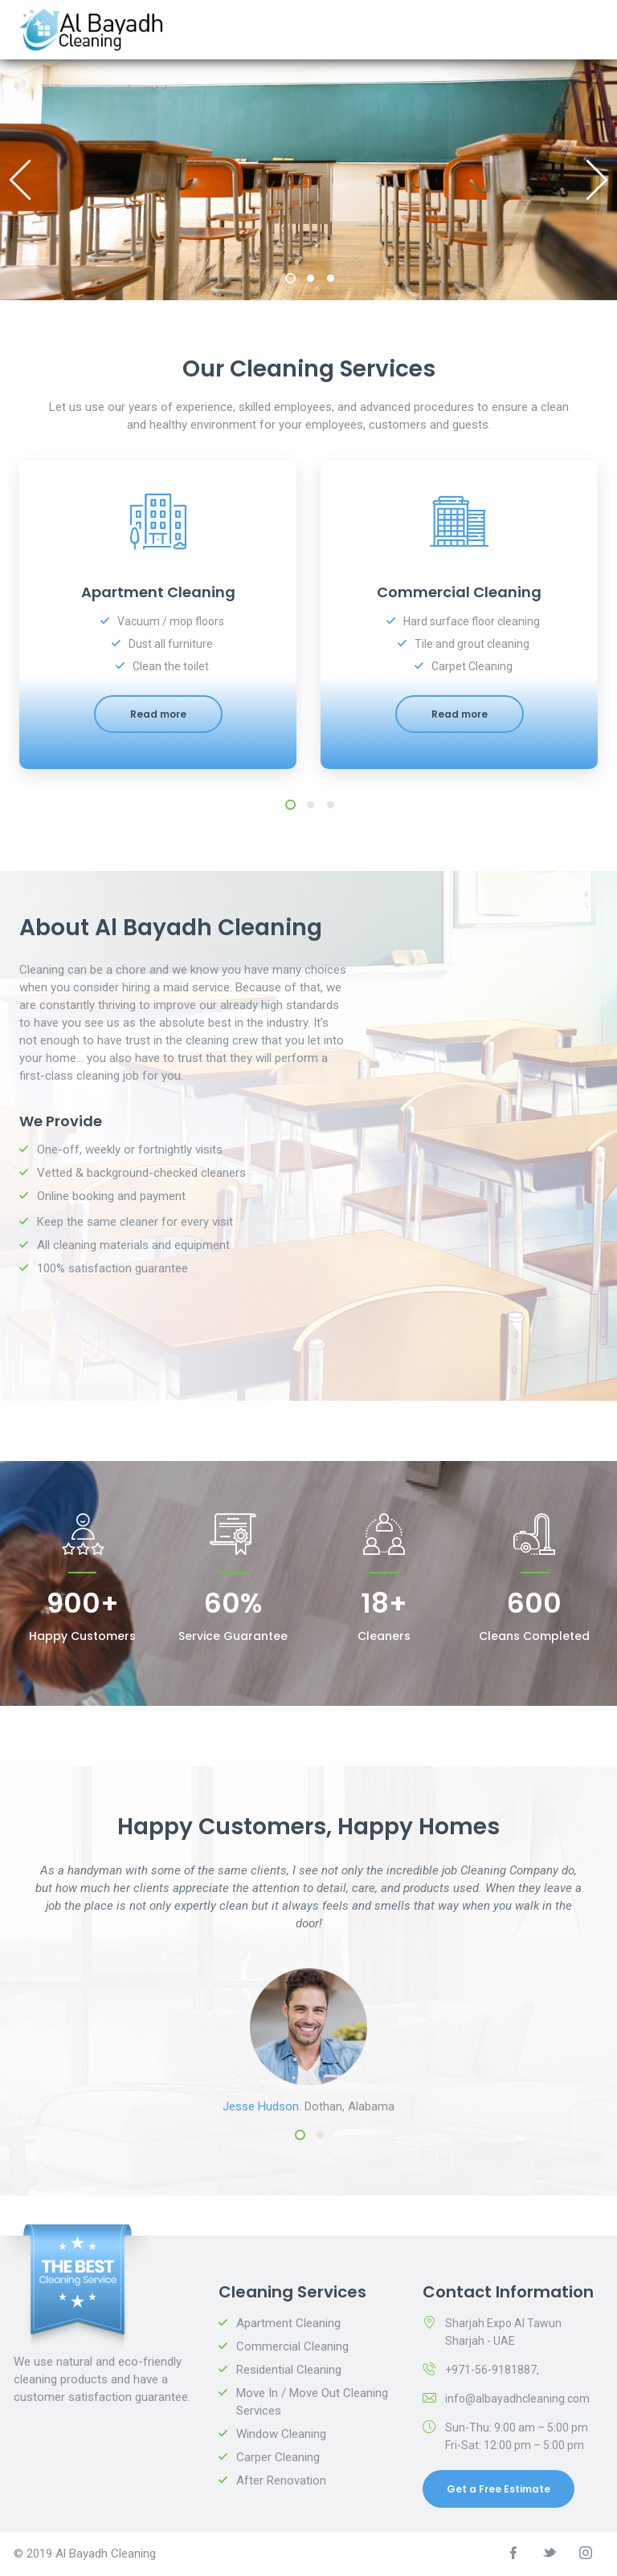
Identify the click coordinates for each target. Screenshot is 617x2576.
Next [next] (597, 180)
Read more (158, 714)
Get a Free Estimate (498, 2489)
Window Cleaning (281, 2434)
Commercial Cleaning (292, 2346)
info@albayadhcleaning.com (517, 2398)
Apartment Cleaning (288, 2323)
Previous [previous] (20, 180)
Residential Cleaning (288, 2369)
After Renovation (281, 2480)
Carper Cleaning (278, 2457)
